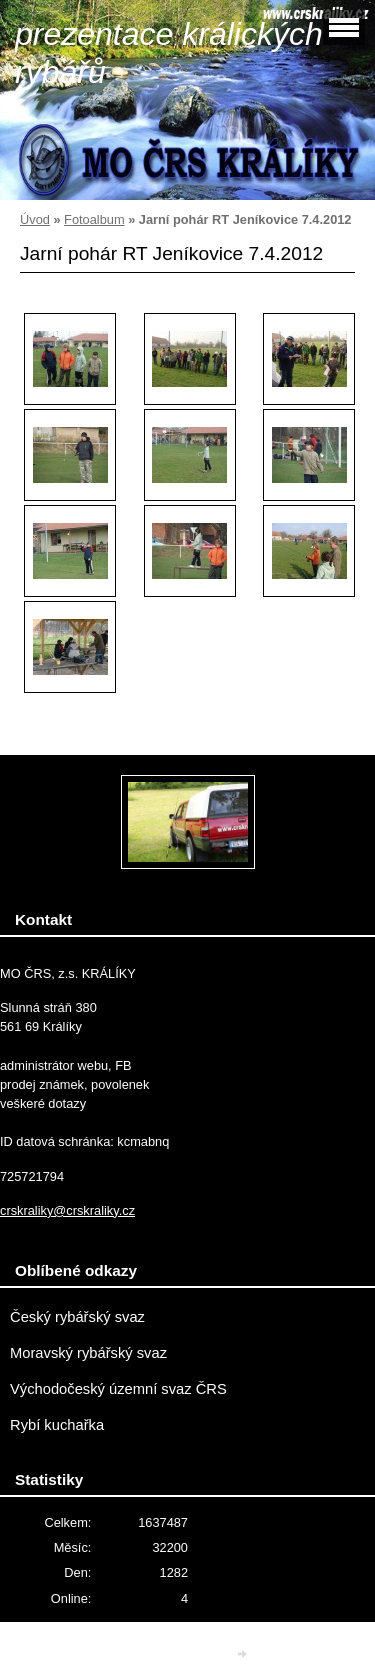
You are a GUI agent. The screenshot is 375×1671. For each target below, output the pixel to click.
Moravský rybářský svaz (88, 1353)
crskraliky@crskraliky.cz (67, 1210)
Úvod (35, 219)
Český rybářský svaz (77, 1317)
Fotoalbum (94, 219)
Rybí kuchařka (57, 1425)
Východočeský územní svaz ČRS (118, 1389)
